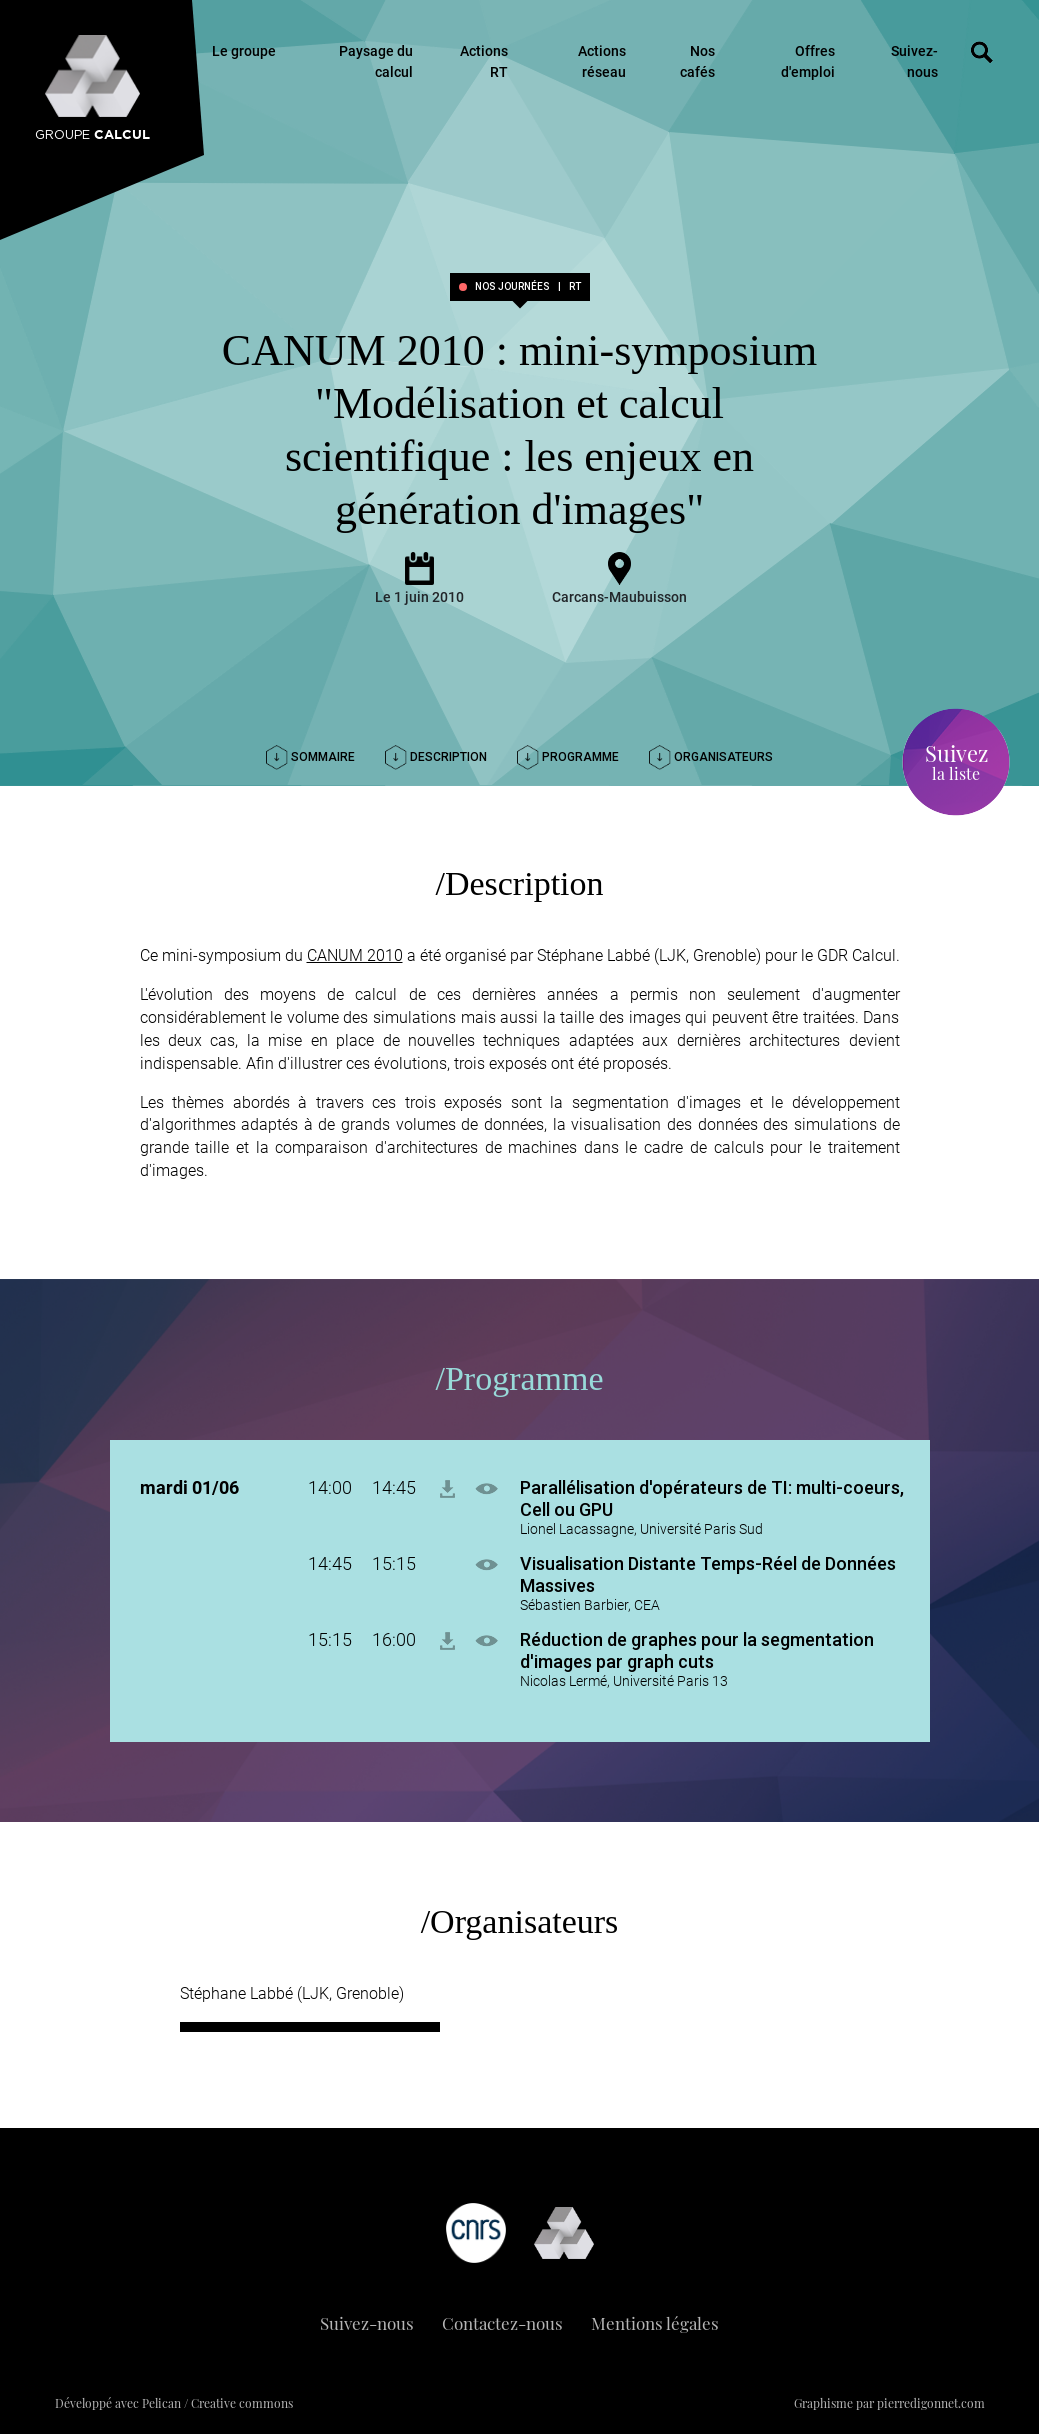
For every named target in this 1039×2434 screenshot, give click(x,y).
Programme (568, 757)
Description (436, 757)
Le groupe (244, 51)
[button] (497, 1487)
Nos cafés (697, 61)
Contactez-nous (502, 2323)
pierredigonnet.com (931, 2403)
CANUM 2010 (355, 955)
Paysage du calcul (376, 61)
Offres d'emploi (808, 61)
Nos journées (512, 287)
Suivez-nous (914, 61)
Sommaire (310, 757)
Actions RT (484, 61)
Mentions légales (655, 2323)
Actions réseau (602, 61)
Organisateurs (711, 757)
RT (575, 287)
